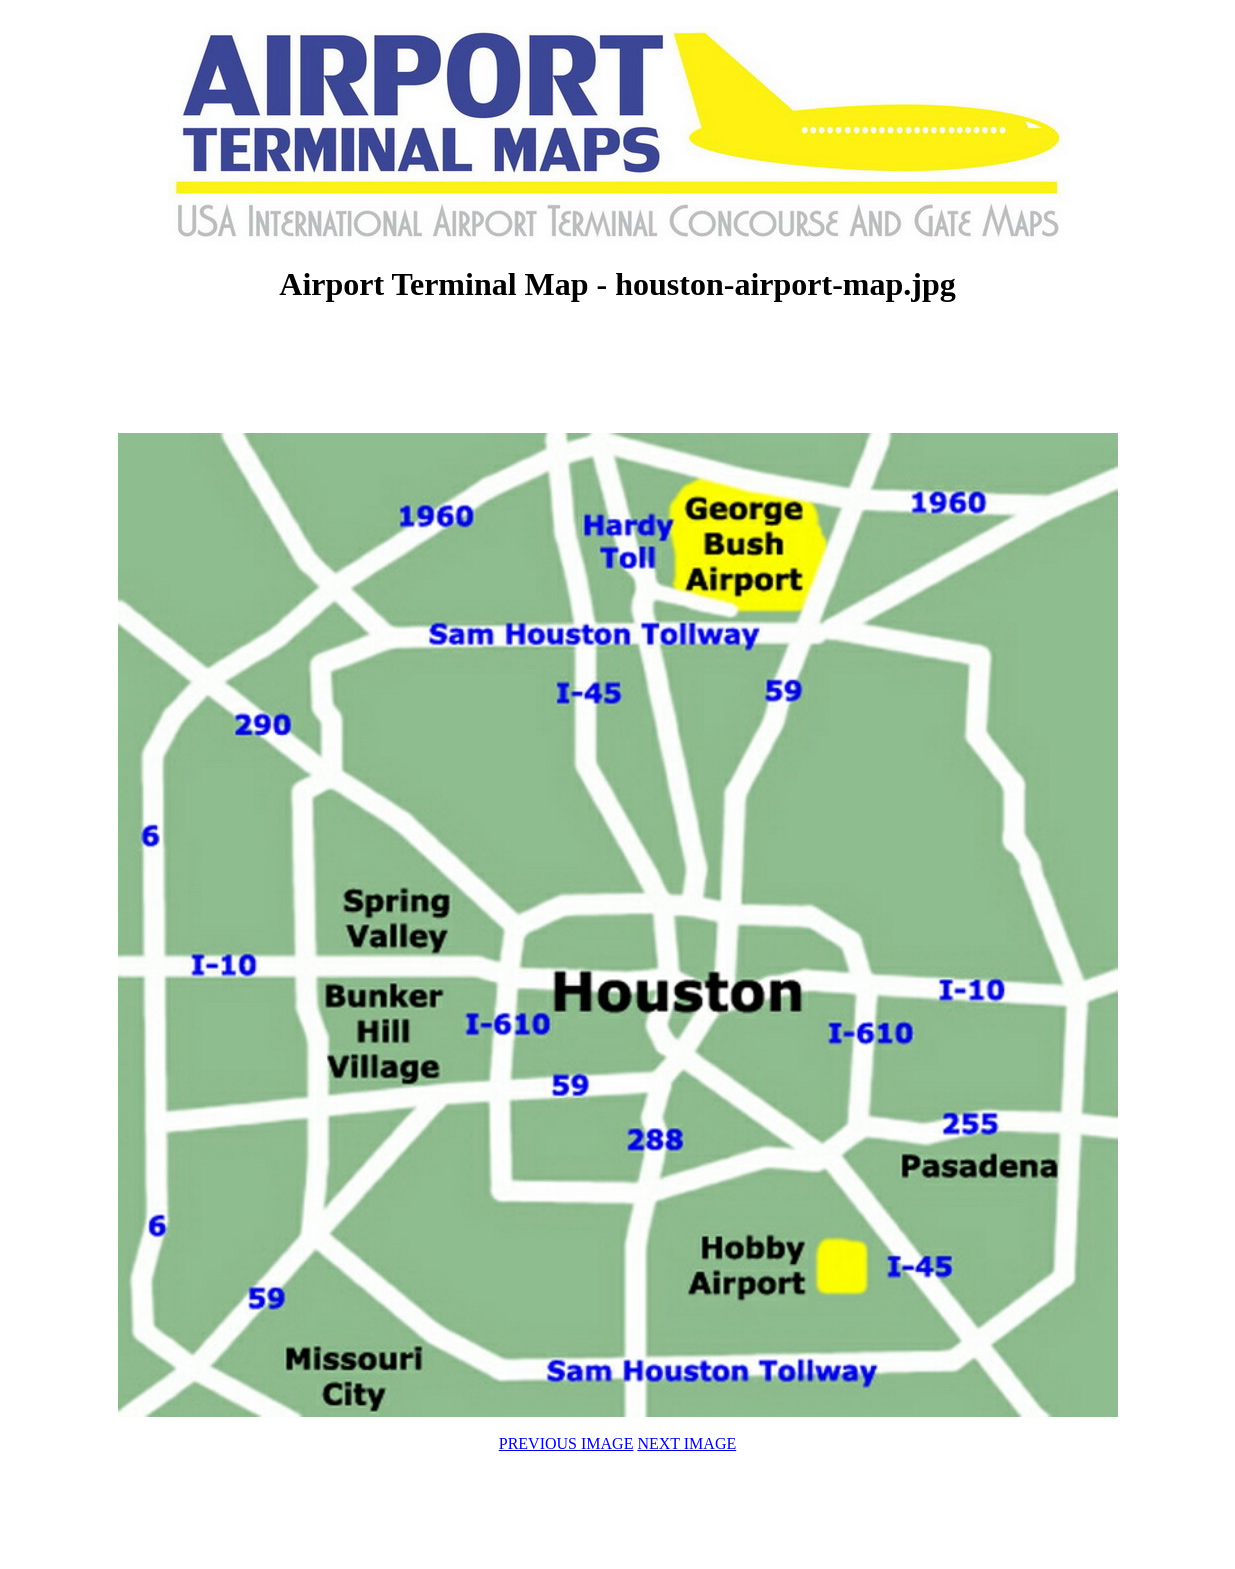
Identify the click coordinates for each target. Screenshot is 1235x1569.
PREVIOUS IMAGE (566, 1443)
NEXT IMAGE (686, 1443)
